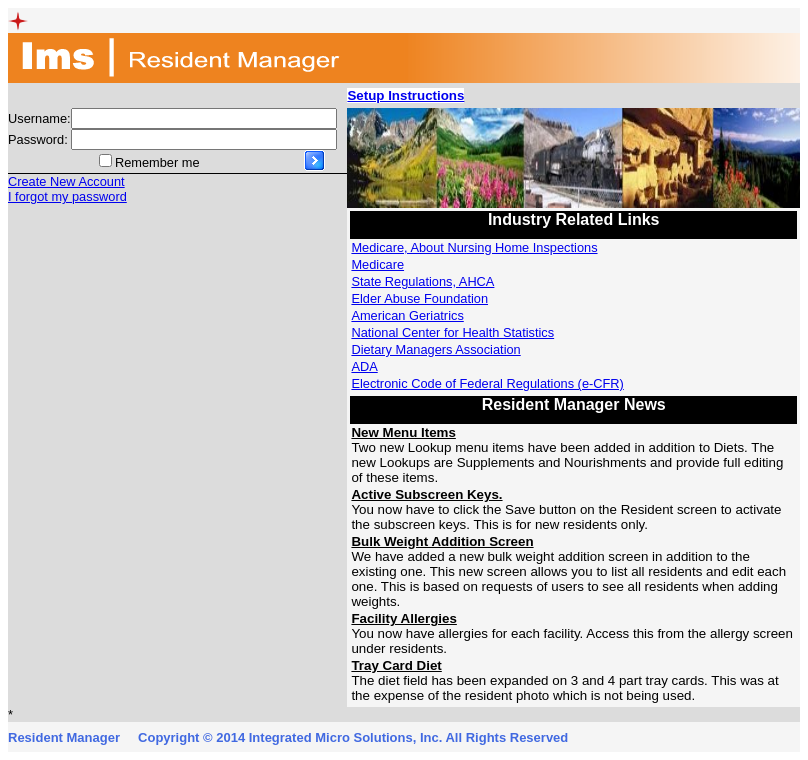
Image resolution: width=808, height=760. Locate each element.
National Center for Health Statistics (452, 332)
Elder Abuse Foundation (419, 298)
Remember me (157, 162)
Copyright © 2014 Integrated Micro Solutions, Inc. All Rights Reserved (353, 737)
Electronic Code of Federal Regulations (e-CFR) (487, 383)
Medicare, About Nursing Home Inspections (474, 247)
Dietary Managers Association (435, 349)
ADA (364, 366)
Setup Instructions (405, 95)
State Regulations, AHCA (422, 281)
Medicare (377, 264)
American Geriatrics (407, 315)
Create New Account (66, 181)
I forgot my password (67, 196)
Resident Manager (64, 737)
